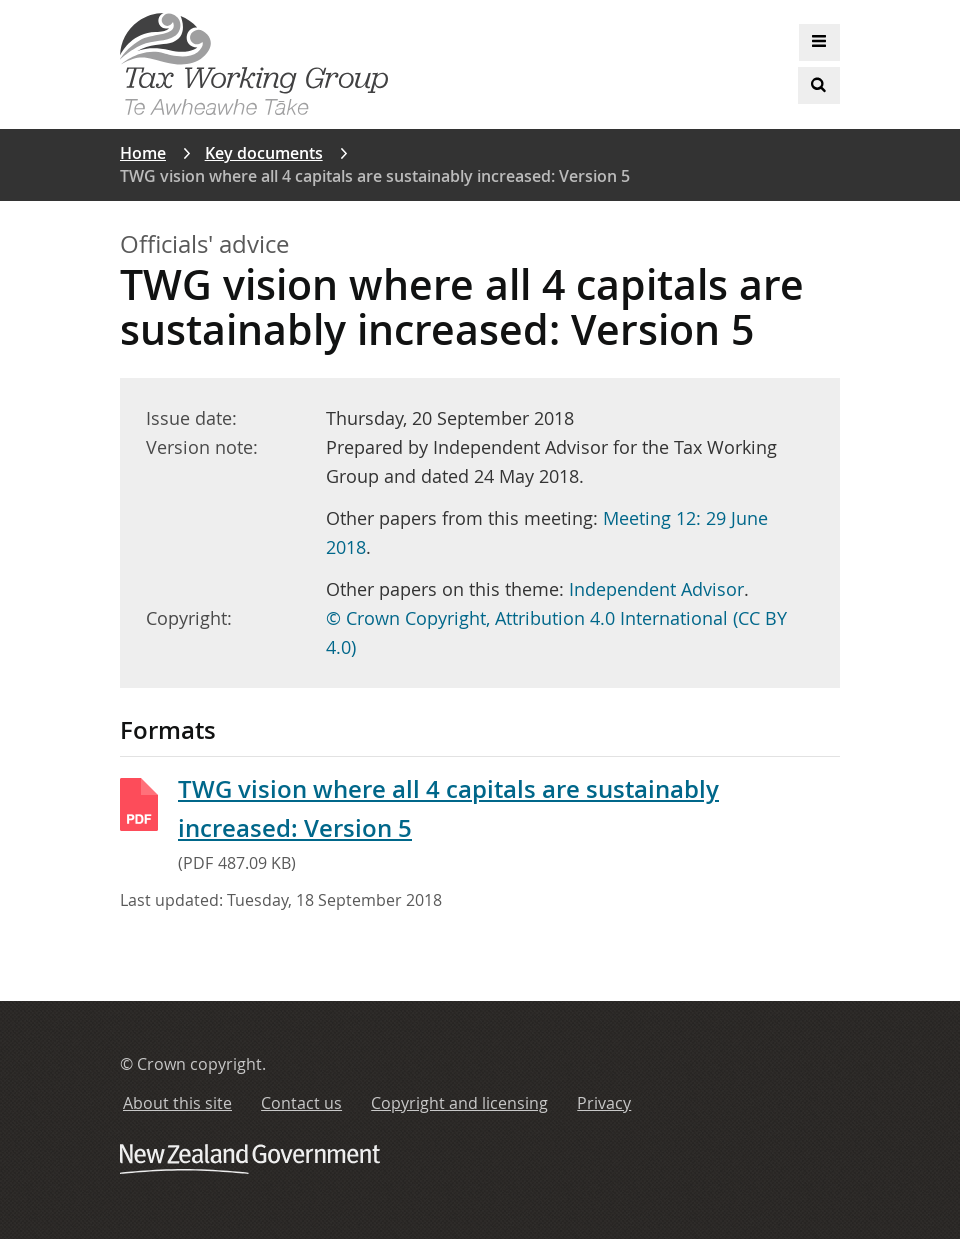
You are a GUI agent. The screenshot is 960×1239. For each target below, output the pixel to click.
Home (143, 153)
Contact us (301, 1103)
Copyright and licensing (459, 1103)
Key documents (264, 153)
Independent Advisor (656, 589)
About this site (177, 1103)
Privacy (604, 1103)
